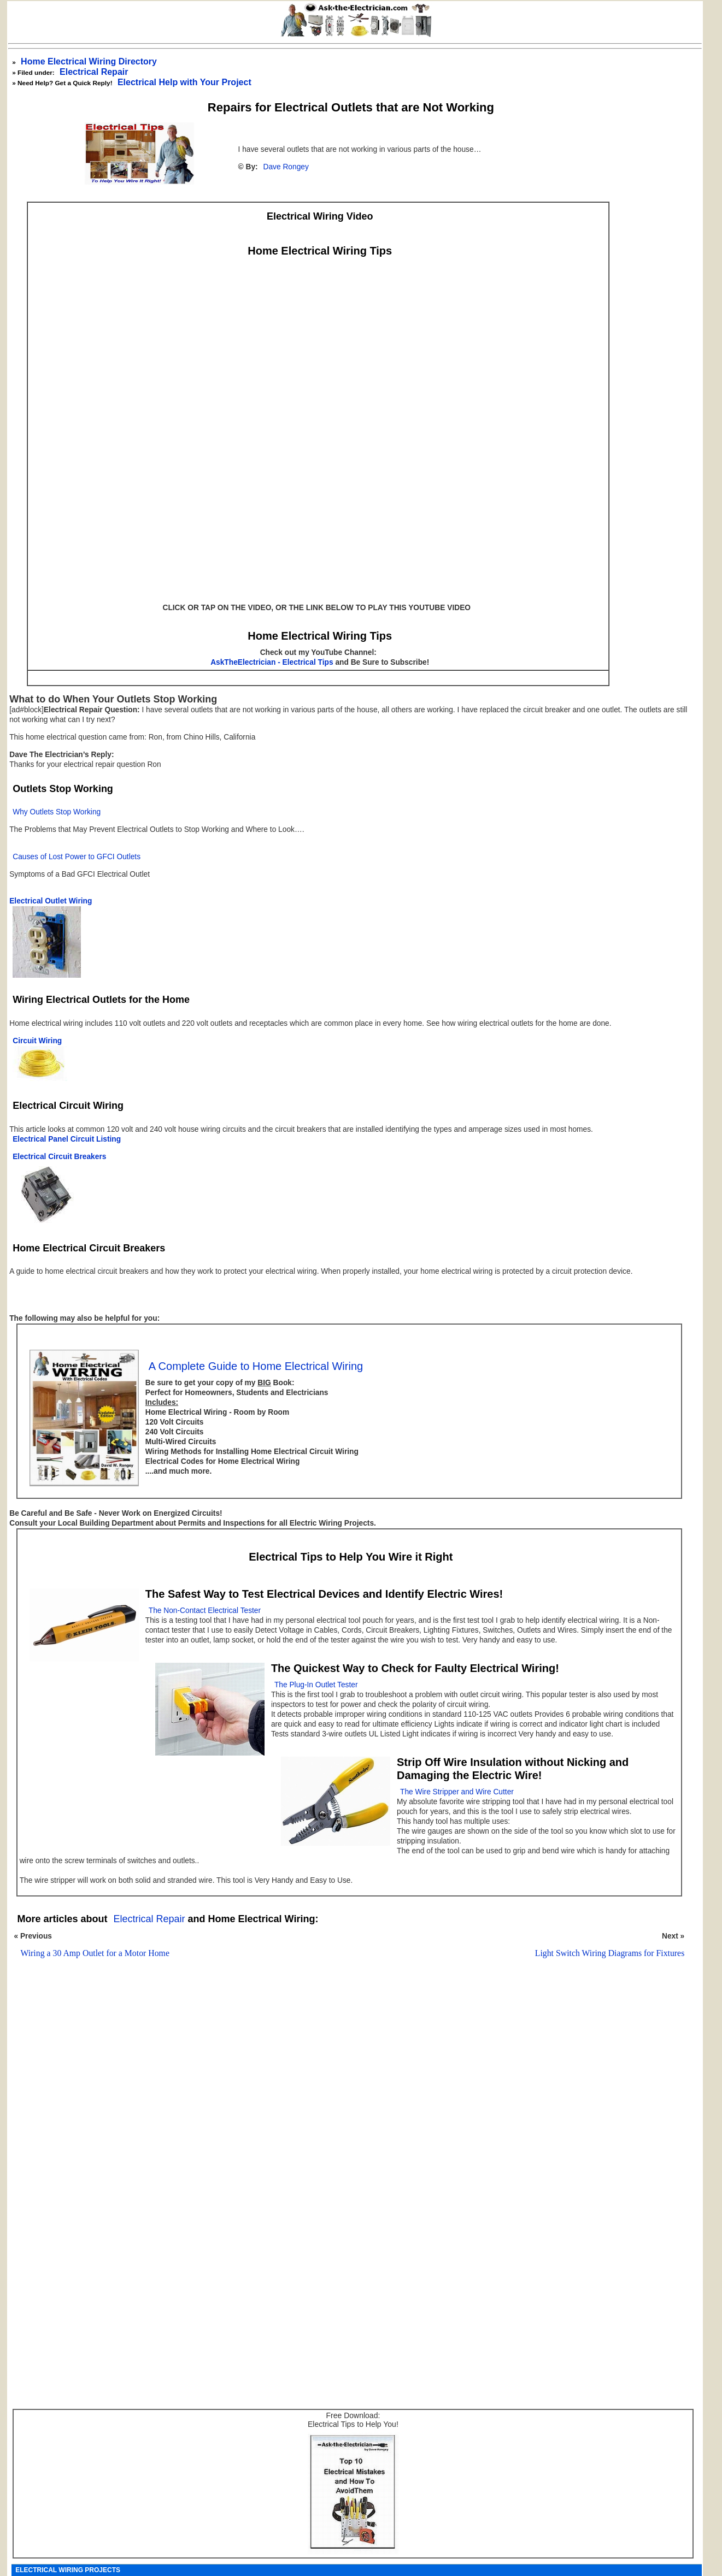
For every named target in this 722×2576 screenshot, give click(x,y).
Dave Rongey (286, 167)
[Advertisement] (346, 2107)
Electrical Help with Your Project (184, 82)
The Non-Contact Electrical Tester (205, 1610)
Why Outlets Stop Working (57, 812)
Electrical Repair (94, 71)
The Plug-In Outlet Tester (316, 1685)
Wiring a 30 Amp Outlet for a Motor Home (94, 1953)
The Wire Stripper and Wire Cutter (457, 1792)
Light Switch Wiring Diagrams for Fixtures (610, 1953)
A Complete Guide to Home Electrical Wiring (256, 1366)
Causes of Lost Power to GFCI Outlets (76, 857)
